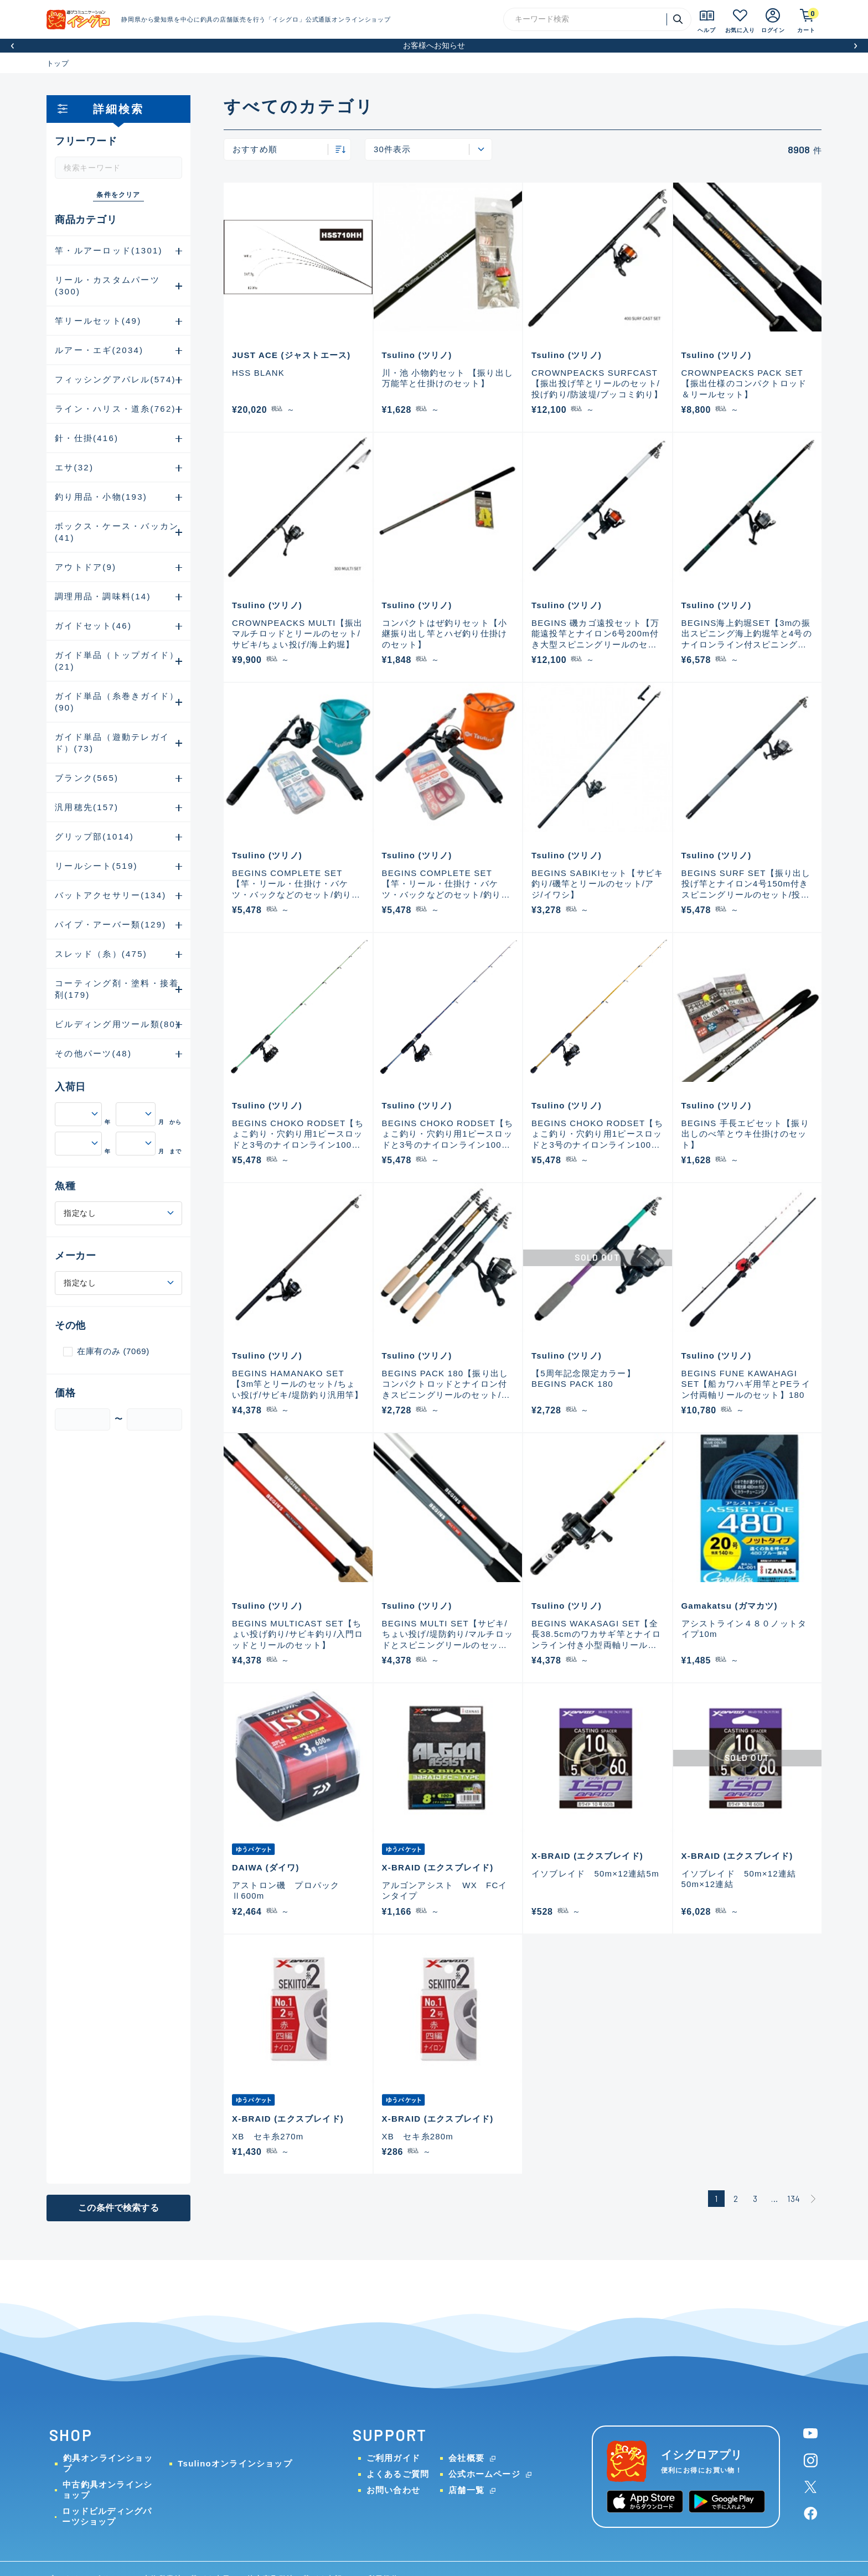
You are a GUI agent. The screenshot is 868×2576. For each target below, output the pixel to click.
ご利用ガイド (393, 2458)
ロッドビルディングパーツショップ (107, 2516)
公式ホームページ (484, 2474)
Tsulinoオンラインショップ (235, 2463)
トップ (57, 63)
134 (793, 2199)
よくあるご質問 (397, 2474)
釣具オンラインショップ (108, 2463)
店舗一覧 (466, 2490)
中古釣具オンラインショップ (107, 2490)
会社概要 (466, 2458)
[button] (12, 46)
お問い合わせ (393, 2490)
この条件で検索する (118, 2207)
